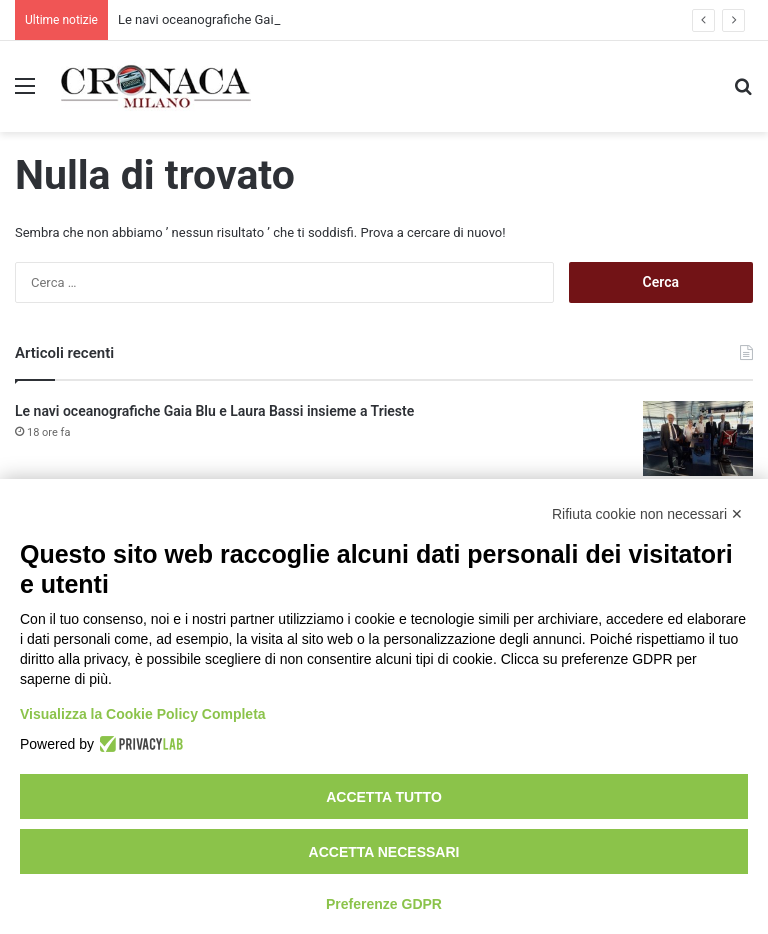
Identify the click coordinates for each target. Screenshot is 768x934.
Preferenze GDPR (384, 904)
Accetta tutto (384, 797)
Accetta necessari (384, 852)
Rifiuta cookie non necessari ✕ (647, 514)
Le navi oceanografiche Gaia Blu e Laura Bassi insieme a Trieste (214, 411)
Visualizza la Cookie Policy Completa (143, 714)
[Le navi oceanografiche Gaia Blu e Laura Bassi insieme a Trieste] (698, 438)
